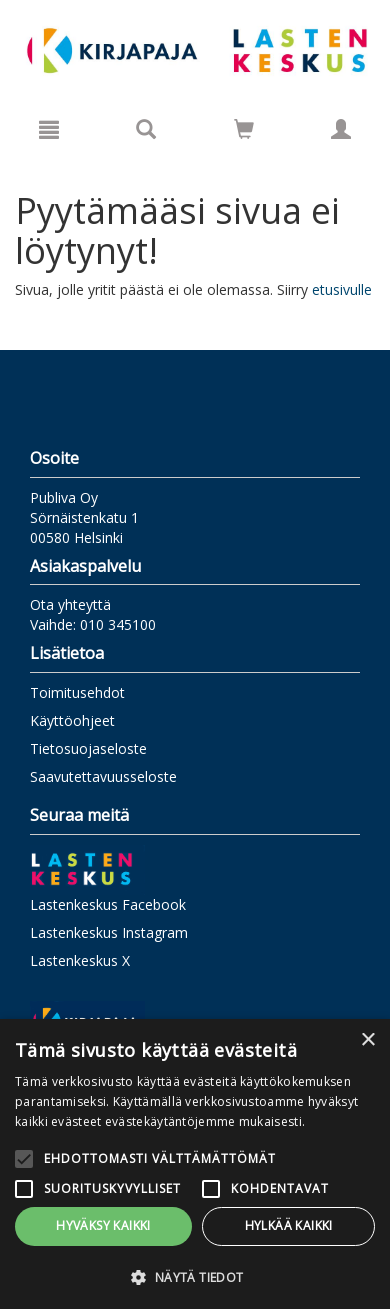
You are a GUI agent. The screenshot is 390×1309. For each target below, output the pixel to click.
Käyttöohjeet (72, 720)
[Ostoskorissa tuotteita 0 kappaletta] (244, 132)
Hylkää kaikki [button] (289, 1225)
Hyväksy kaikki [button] (103, 1225)
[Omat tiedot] (341, 129)
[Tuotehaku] (146, 129)
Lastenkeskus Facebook (108, 904)
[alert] (195, 1164)
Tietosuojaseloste (88, 748)
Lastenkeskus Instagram (109, 932)
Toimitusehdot (77, 692)
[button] (195, 1276)
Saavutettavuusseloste (103, 776)
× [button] (367, 1040)
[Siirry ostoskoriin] (244, 129)
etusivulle (342, 289)
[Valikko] (49, 129)
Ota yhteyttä (70, 604)
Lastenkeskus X (80, 960)
